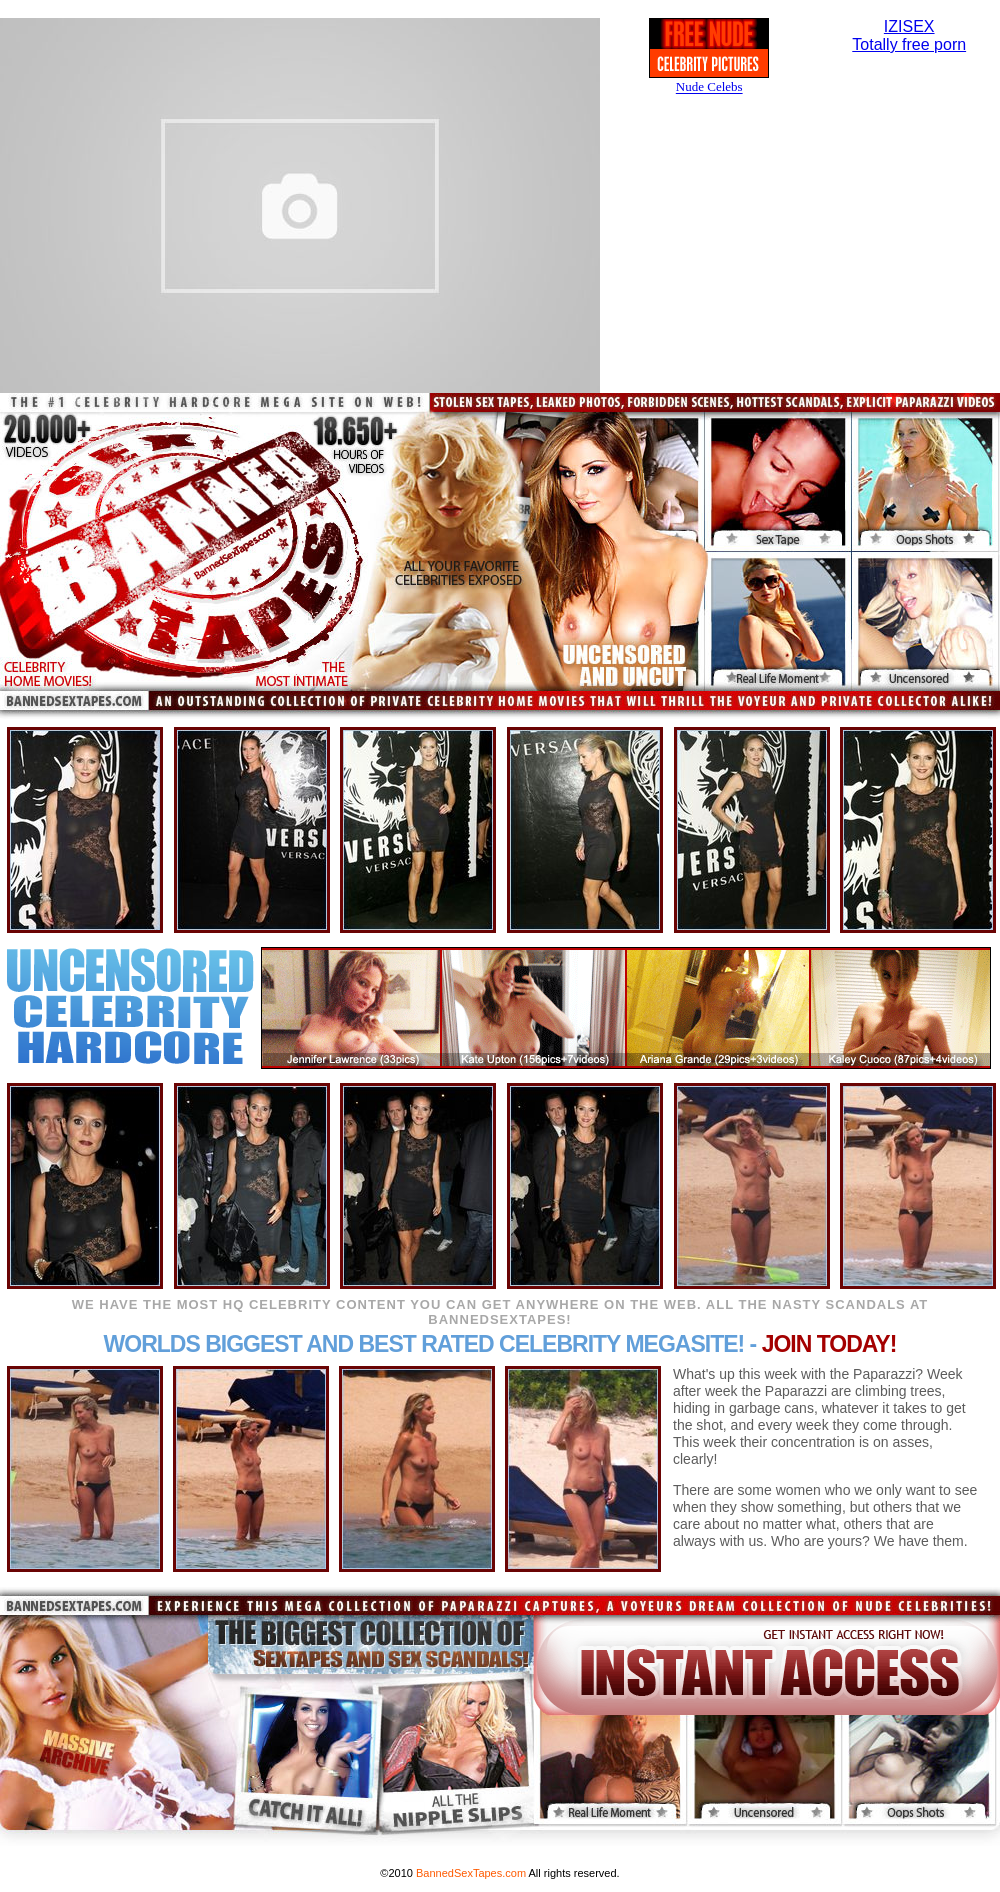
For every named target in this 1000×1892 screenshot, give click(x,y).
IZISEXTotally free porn (909, 35)
